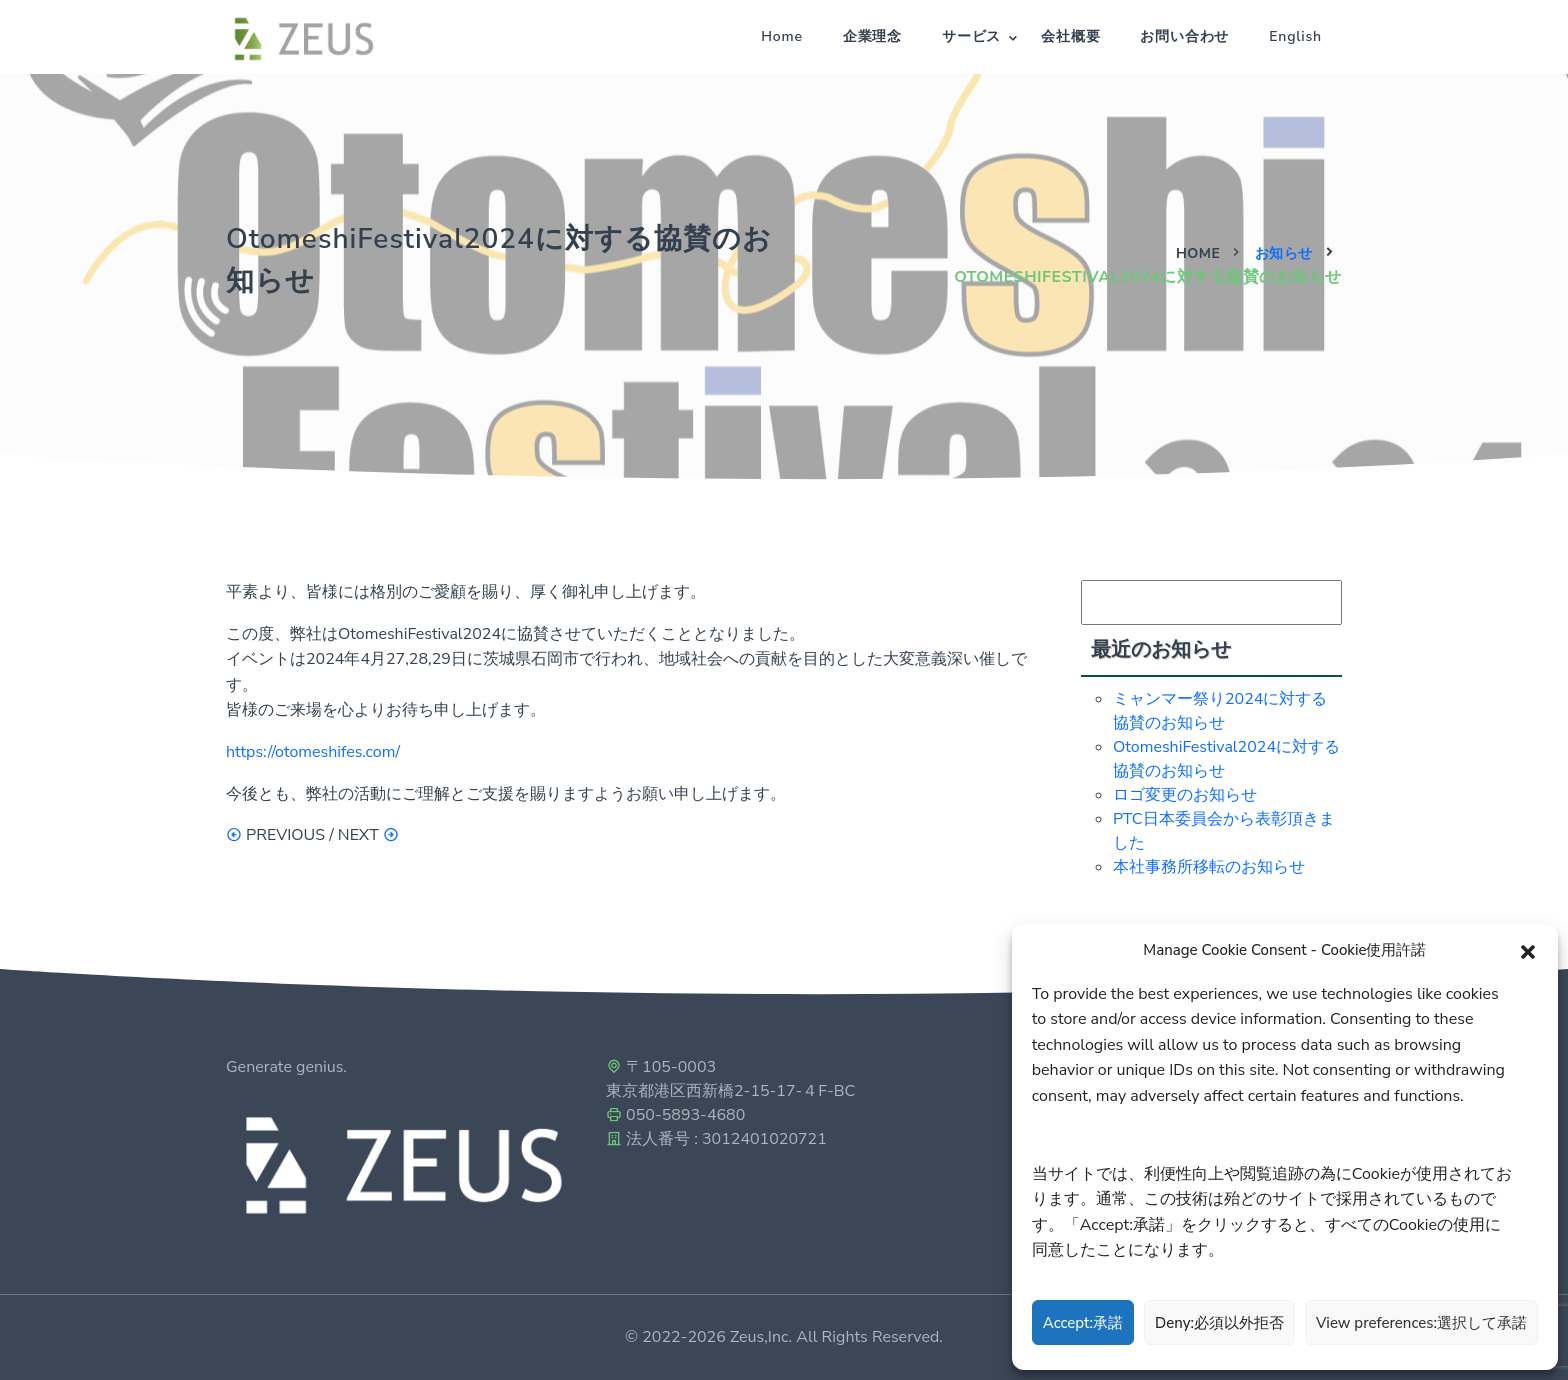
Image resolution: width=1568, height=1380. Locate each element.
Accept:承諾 (1083, 1323)
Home (782, 36)
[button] (1528, 950)
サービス (971, 36)
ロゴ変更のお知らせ (1185, 795)
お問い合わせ (1184, 36)
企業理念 (872, 36)
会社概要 (1070, 36)
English (1295, 36)
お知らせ (1284, 253)
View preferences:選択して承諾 (1421, 1323)
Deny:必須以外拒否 (1219, 1323)
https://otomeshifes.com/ (313, 752)
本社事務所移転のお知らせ (1209, 867)
